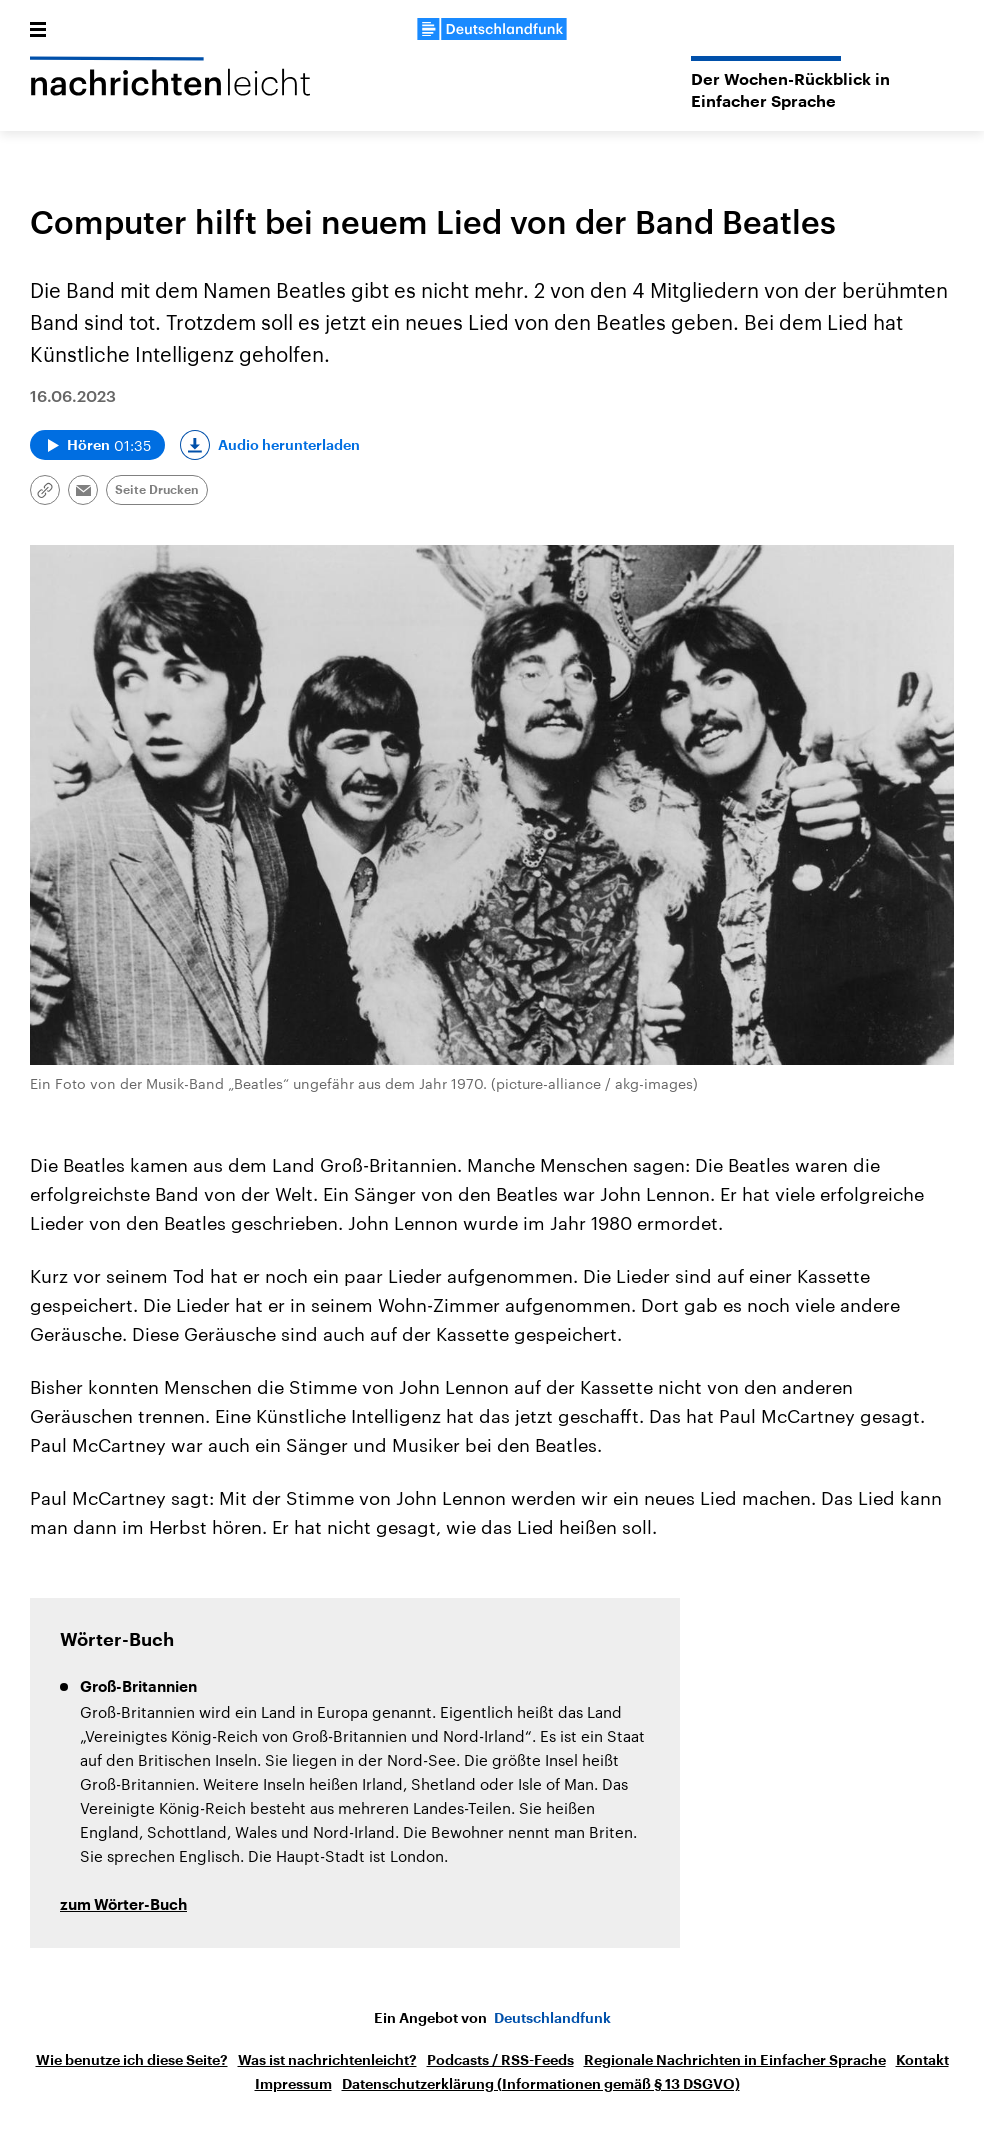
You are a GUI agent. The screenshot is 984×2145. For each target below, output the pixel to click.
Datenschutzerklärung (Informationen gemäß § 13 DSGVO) (541, 2084)
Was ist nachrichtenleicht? (327, 2060)
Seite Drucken (157, 490)
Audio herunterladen (289, 445)
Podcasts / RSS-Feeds (500, 2060)
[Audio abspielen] (97, 445)
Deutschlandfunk (552, 2018)
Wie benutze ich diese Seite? (132, 2060)
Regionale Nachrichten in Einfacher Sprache (735, 2060)
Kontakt (922, 2060)
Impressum (293, 2084)
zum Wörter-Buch (123, 1905)
